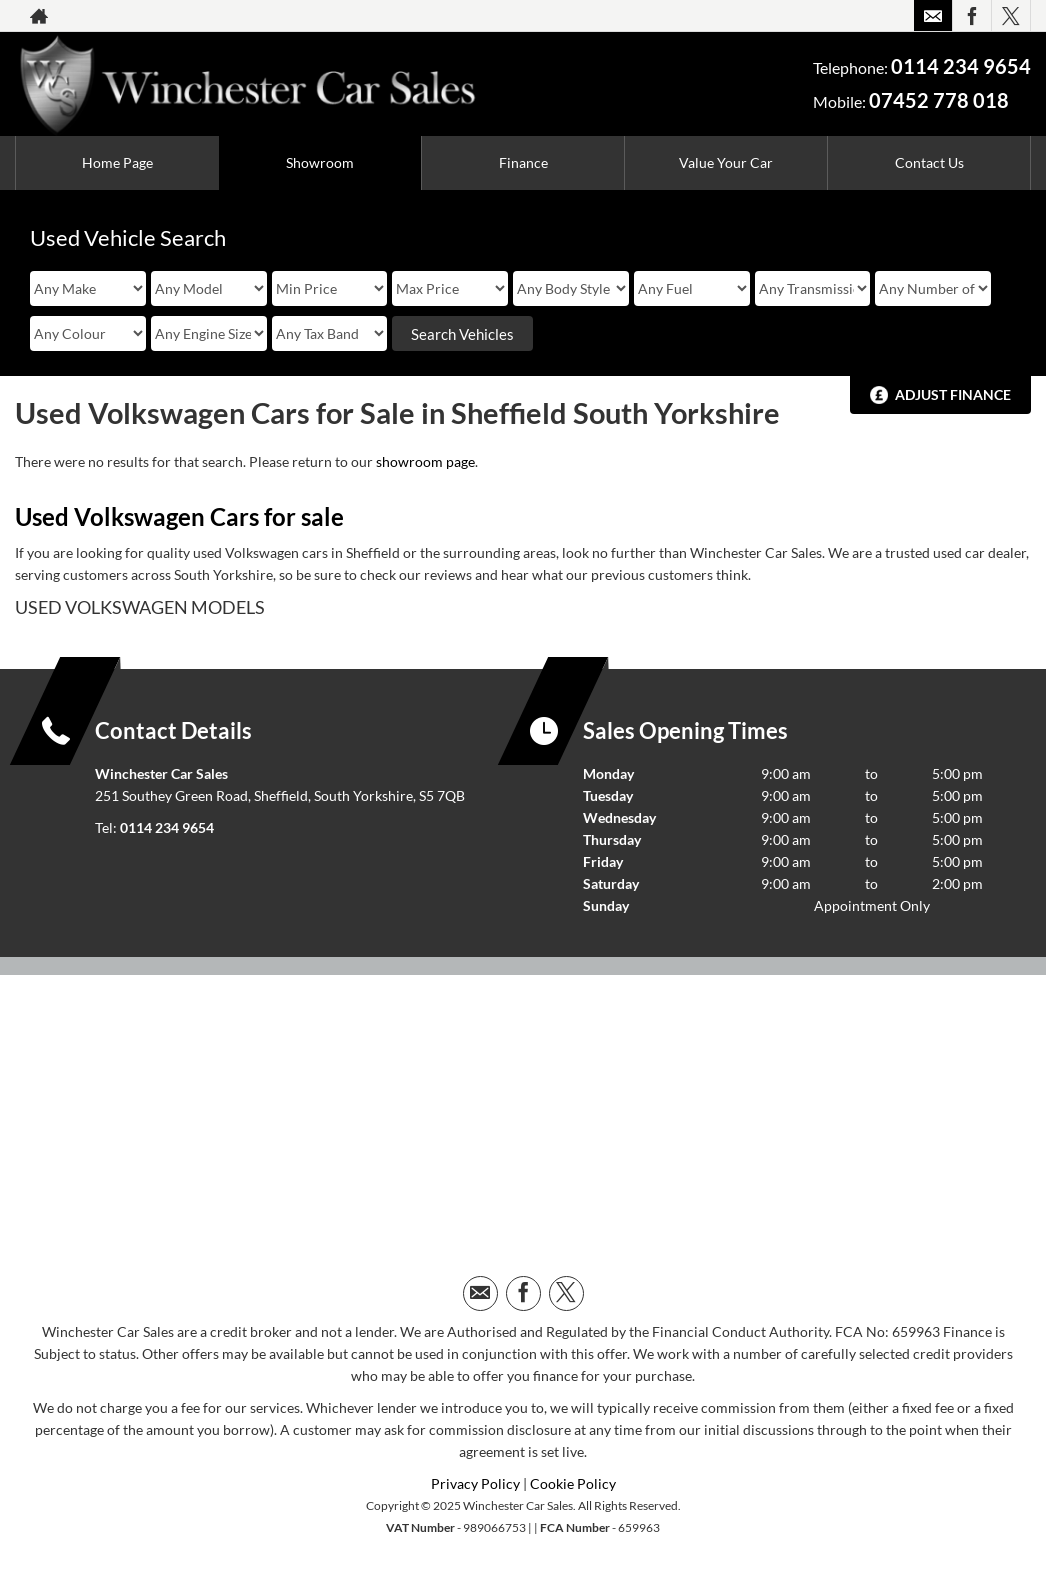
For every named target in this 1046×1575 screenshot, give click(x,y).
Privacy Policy (475, 1483)
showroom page (425, 461)
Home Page (117, 162)
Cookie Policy (573, 1483)
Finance (523, 162)
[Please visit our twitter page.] (1010, 16)
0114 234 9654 (961, 66)
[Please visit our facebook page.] (971, 16)
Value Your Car (726, 162)
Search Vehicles (462, 334)
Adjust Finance (953, 394)
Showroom (320, 162)
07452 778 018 (939, 100)
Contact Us (929, 162)
